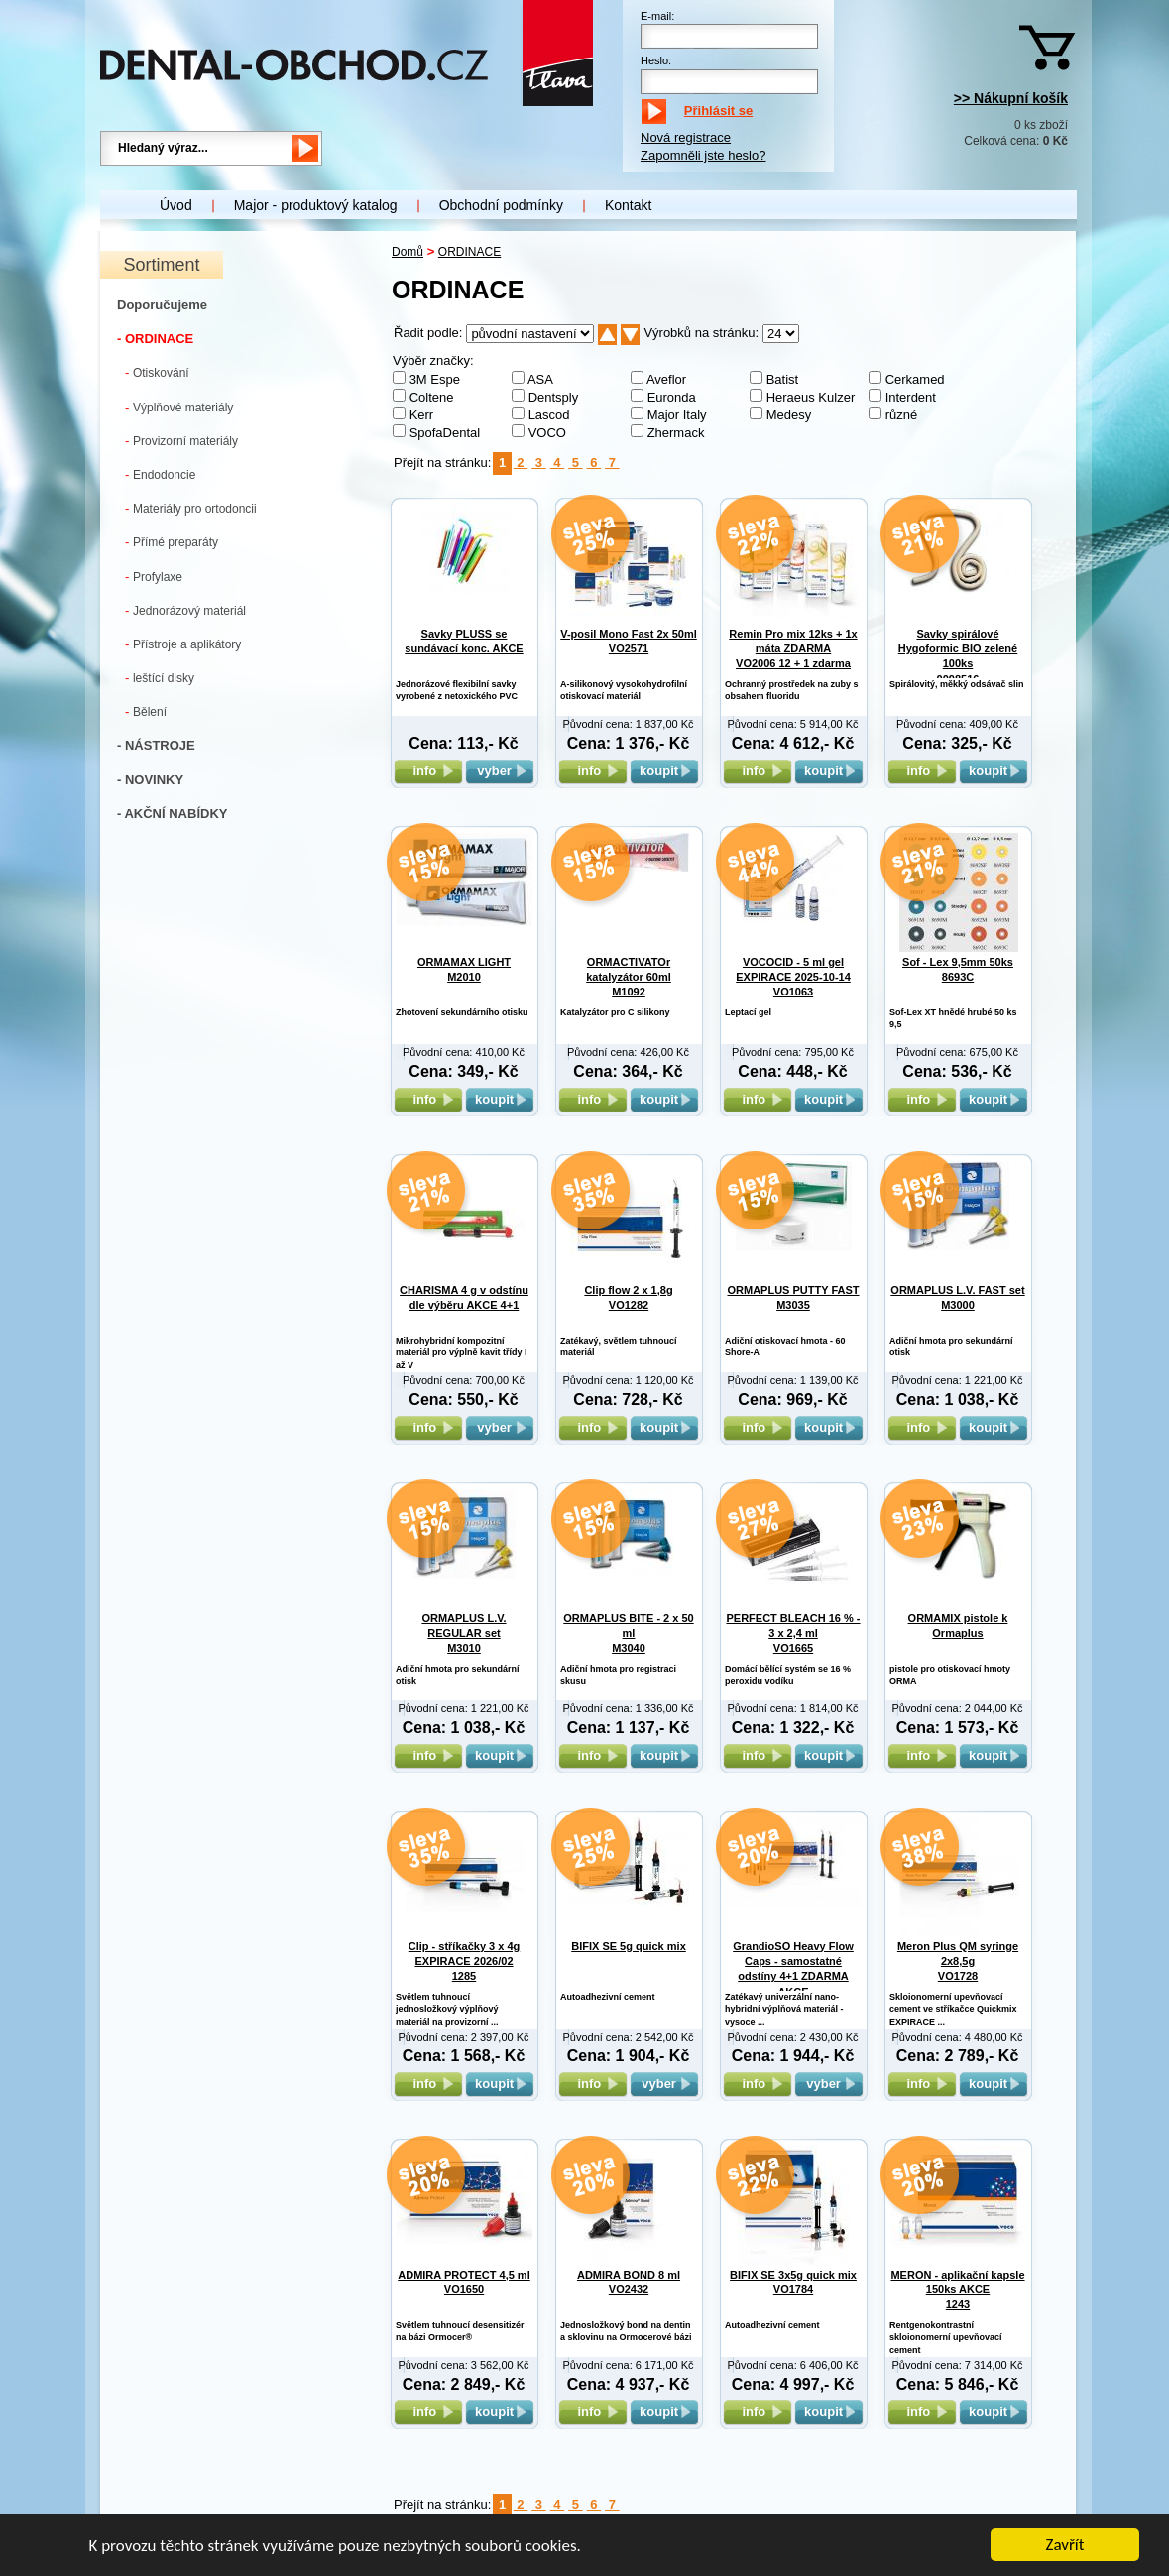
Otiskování (157, 372)
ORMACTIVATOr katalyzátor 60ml (628, 977)
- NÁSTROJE (156, 745)
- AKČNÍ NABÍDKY (172, 813)
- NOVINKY (150, 779)
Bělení (146, 711)
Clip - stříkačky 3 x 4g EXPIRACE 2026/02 (465, 1961)
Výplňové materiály (179, 407)
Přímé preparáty (171, 541)
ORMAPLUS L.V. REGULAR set (463, 1633)
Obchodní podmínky (501, 205)
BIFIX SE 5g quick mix (628, 1946)
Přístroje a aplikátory (183, 644)
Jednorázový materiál (185, 610)
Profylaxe (153, 576)
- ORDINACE (155, 338)
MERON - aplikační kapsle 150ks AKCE (957, 2290)
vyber (500, 770)
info (427, 770)
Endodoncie (160, 474)
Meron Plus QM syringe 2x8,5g (957, 1961)
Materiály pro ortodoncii (191, 508)
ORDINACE (469, 252)
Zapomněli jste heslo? (703, 155)
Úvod (176, 205)
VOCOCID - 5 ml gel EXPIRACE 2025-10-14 (793, 977)
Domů (407, 252)
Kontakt (628, 205)
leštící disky (159, 677)
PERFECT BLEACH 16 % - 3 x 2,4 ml (793, 1633)
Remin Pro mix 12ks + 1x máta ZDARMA (793, 649)
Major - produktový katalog (316, 205)
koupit (664, 770)
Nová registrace (686, 137)
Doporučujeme (162, 304)
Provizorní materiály (181, 440)
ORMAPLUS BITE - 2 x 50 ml (628, 1633)
